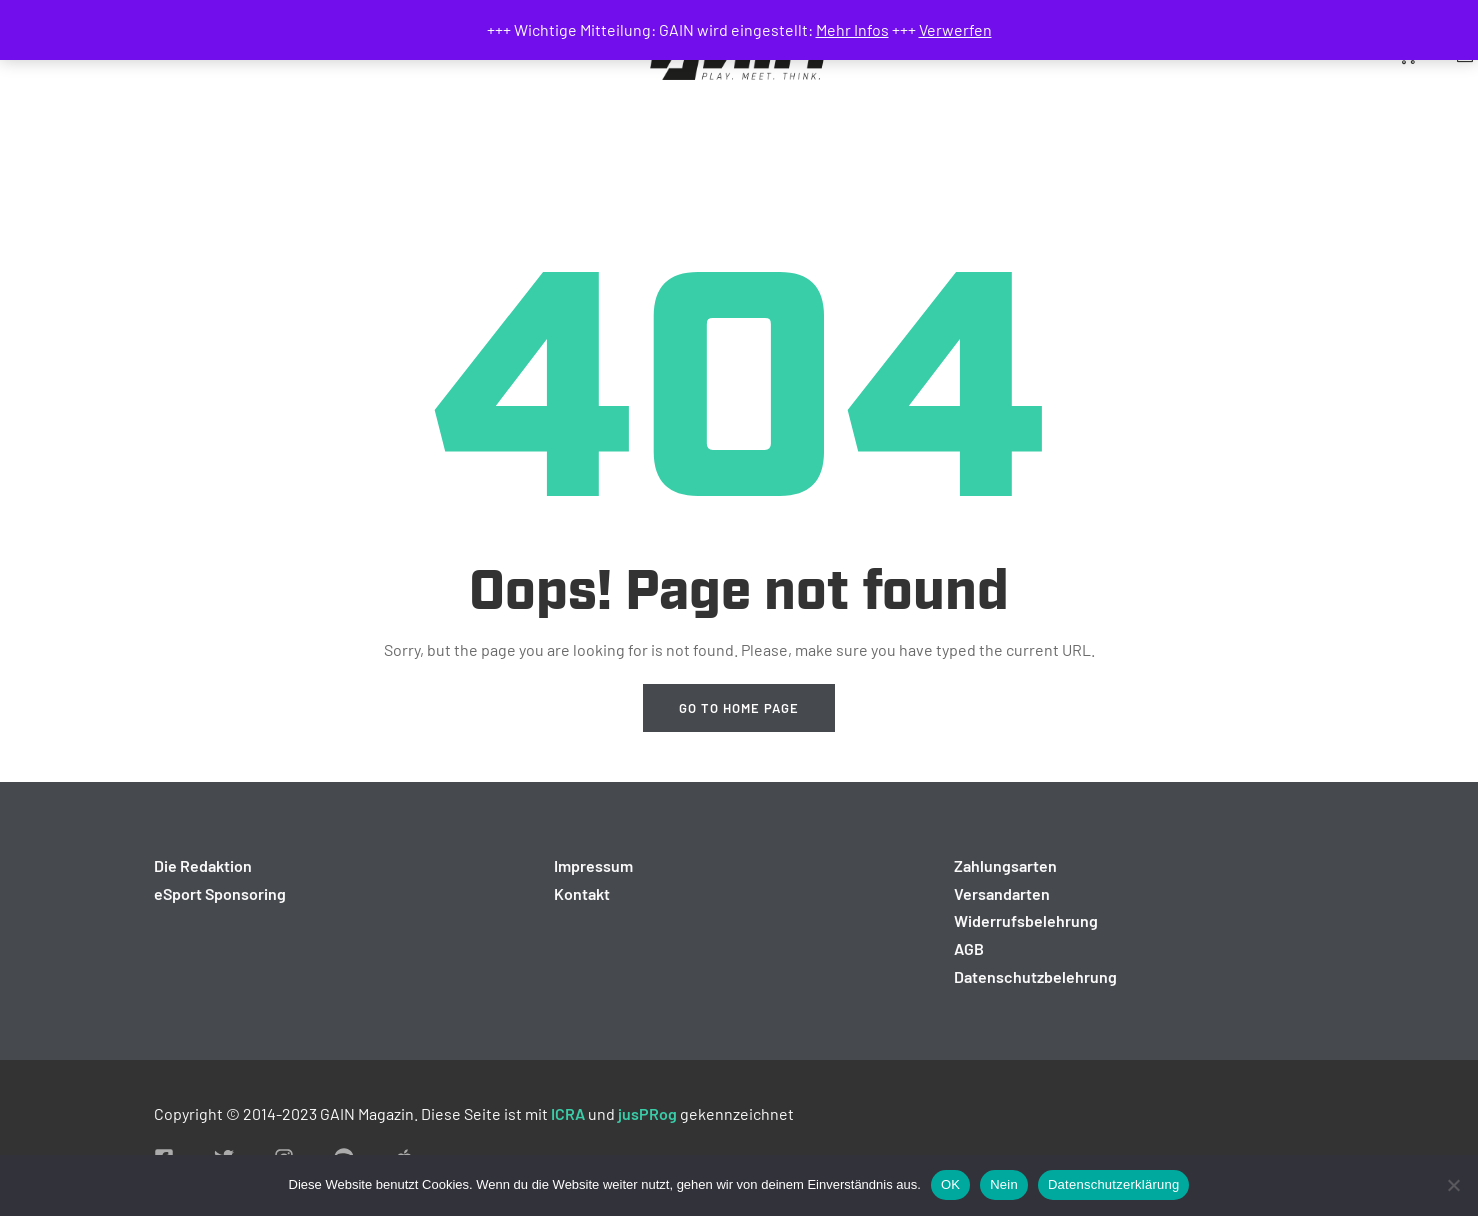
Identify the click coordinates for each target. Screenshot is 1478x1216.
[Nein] (1453, 1185)
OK (950, 1184)
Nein (1004, 1184)
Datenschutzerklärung (1113, 1184)
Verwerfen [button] (955, 29)
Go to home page (739, 708)
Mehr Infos (852, 29)
